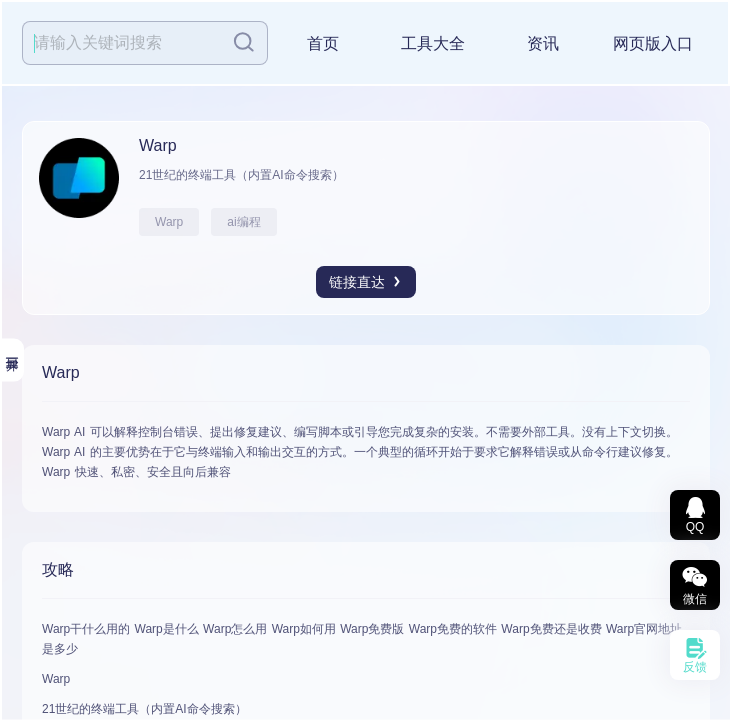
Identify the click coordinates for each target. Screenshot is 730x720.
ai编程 (243, 222)
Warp (169, 222)
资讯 (543, 43)
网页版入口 (653, 43)
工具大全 (433, 43)
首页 (323, 43)
